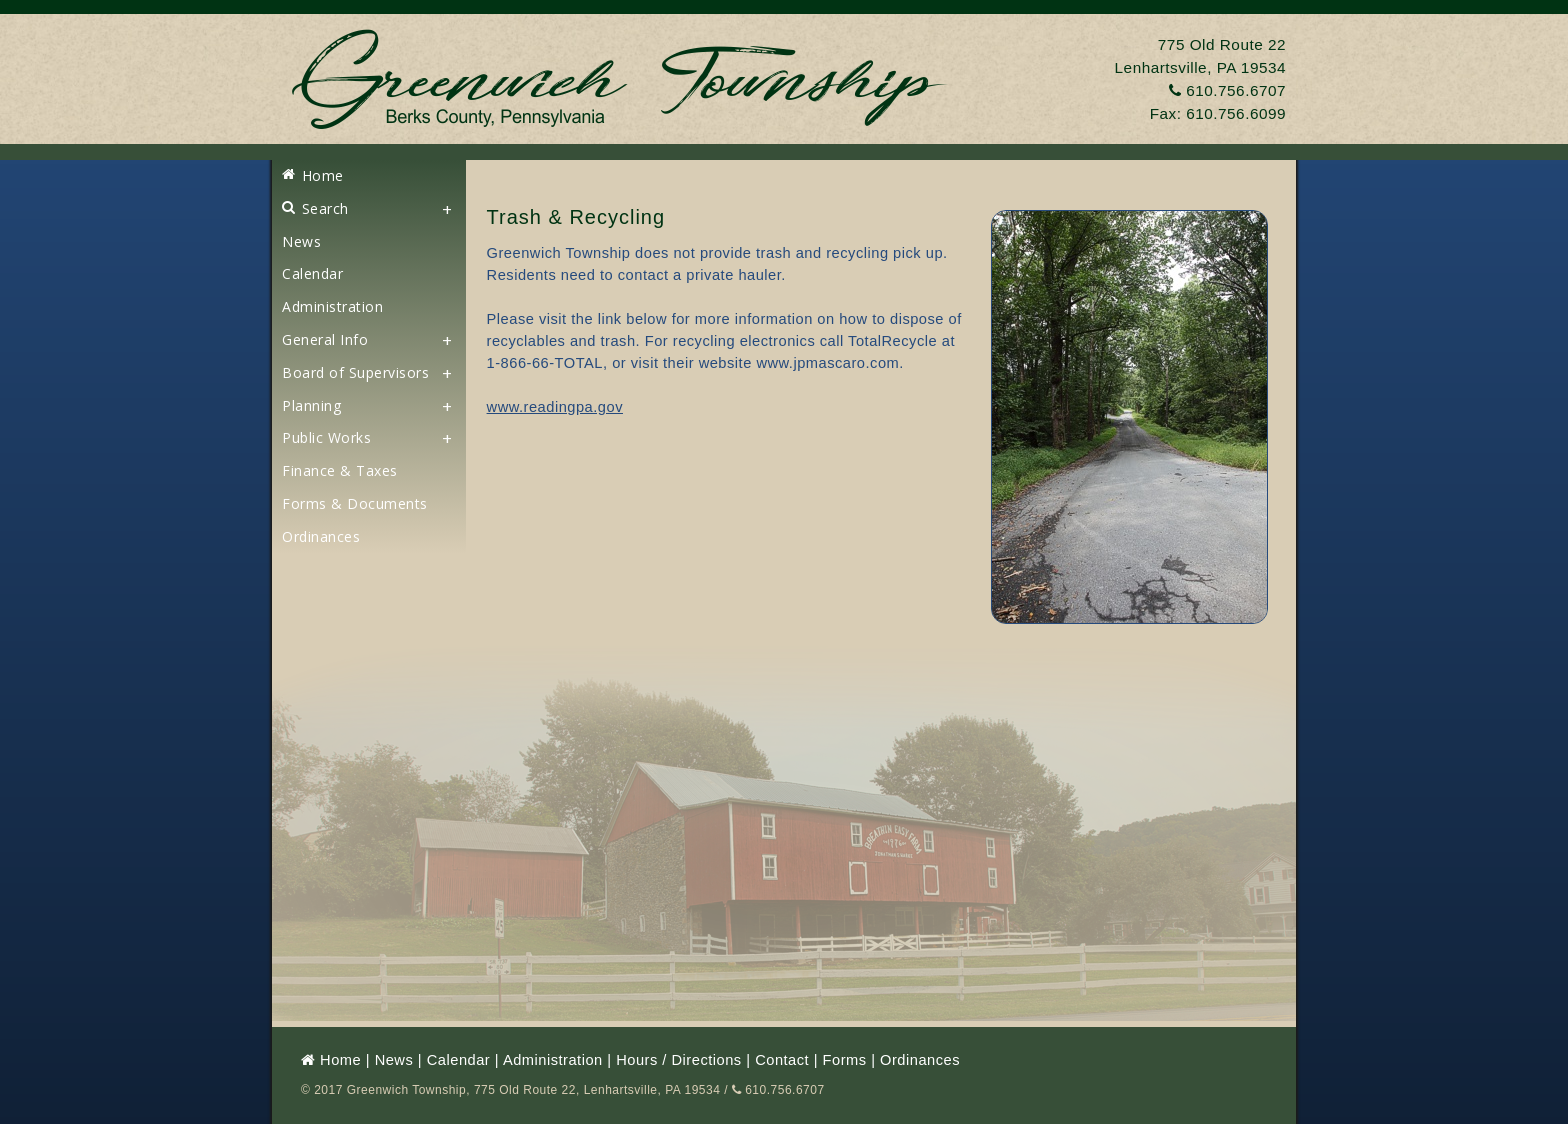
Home (313, 175)
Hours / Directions (678, 1060)
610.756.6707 (1227, 90)
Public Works (326, 437)
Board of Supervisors (355, 372)
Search (315, 208)
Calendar (312, 273)
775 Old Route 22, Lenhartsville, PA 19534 (597, 1090)
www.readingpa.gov (555, 407)
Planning (311, 405)
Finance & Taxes (340, 470)
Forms (845, 1060)
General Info (325, 339)
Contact (782, 1060)
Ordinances (321, 536)
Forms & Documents (355, 503)
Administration (332, 306)
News (301, 241)
